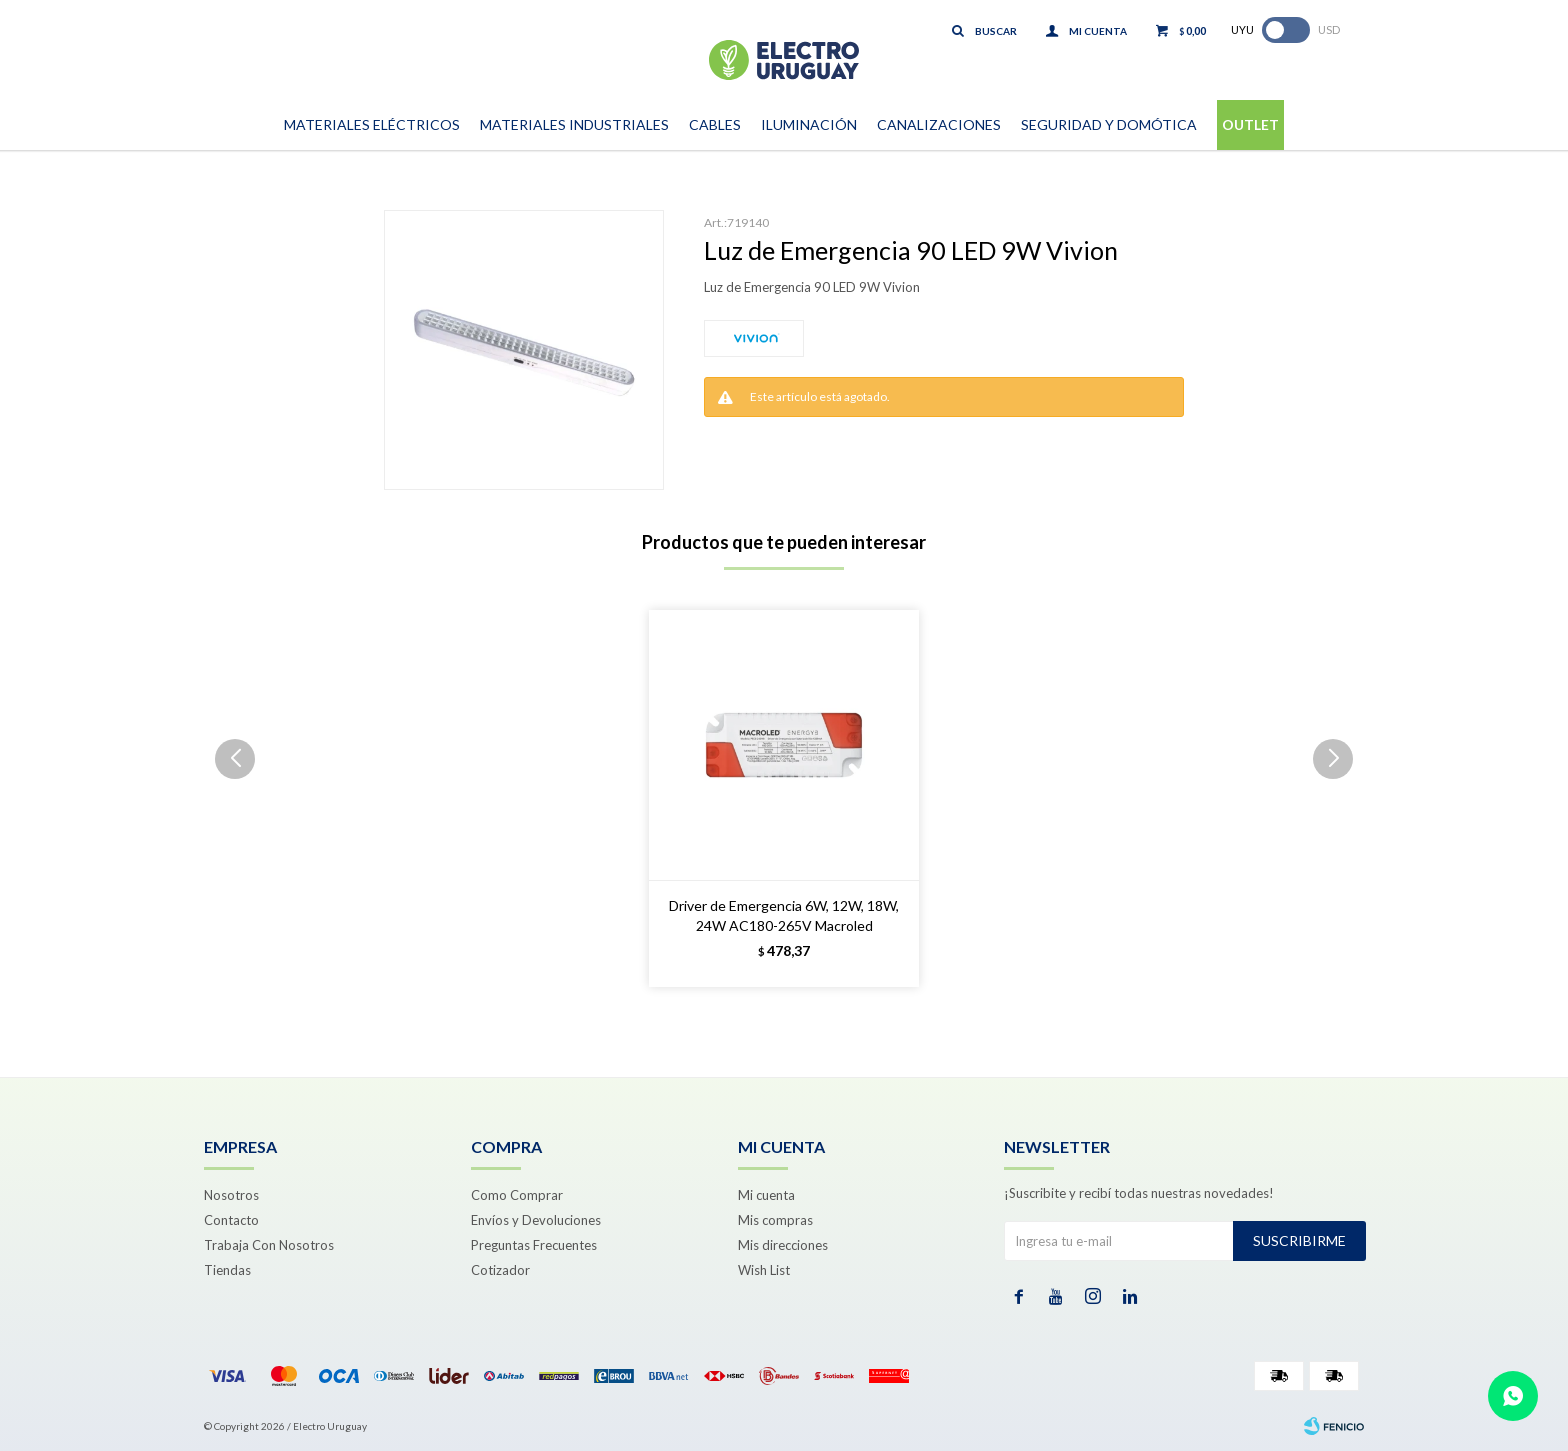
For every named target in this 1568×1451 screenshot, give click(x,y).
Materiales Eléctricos (372, 124)
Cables (715, 124)
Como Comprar (517, 1195)
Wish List (764, 1270)
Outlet (1250, 124)
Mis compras (775, 1220)
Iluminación (809, 124)
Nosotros (231, 1195)
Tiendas (227, 1270)
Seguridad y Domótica (1109, 124)
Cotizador (500, 1270)
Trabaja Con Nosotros (269, 1245)
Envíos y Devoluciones (536, 1220)
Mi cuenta (766, 1195)
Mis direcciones (783, 1245)
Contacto (231, 1220)
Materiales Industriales (574, 124)
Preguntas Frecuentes (534, 1245)
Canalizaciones (939, 124)
